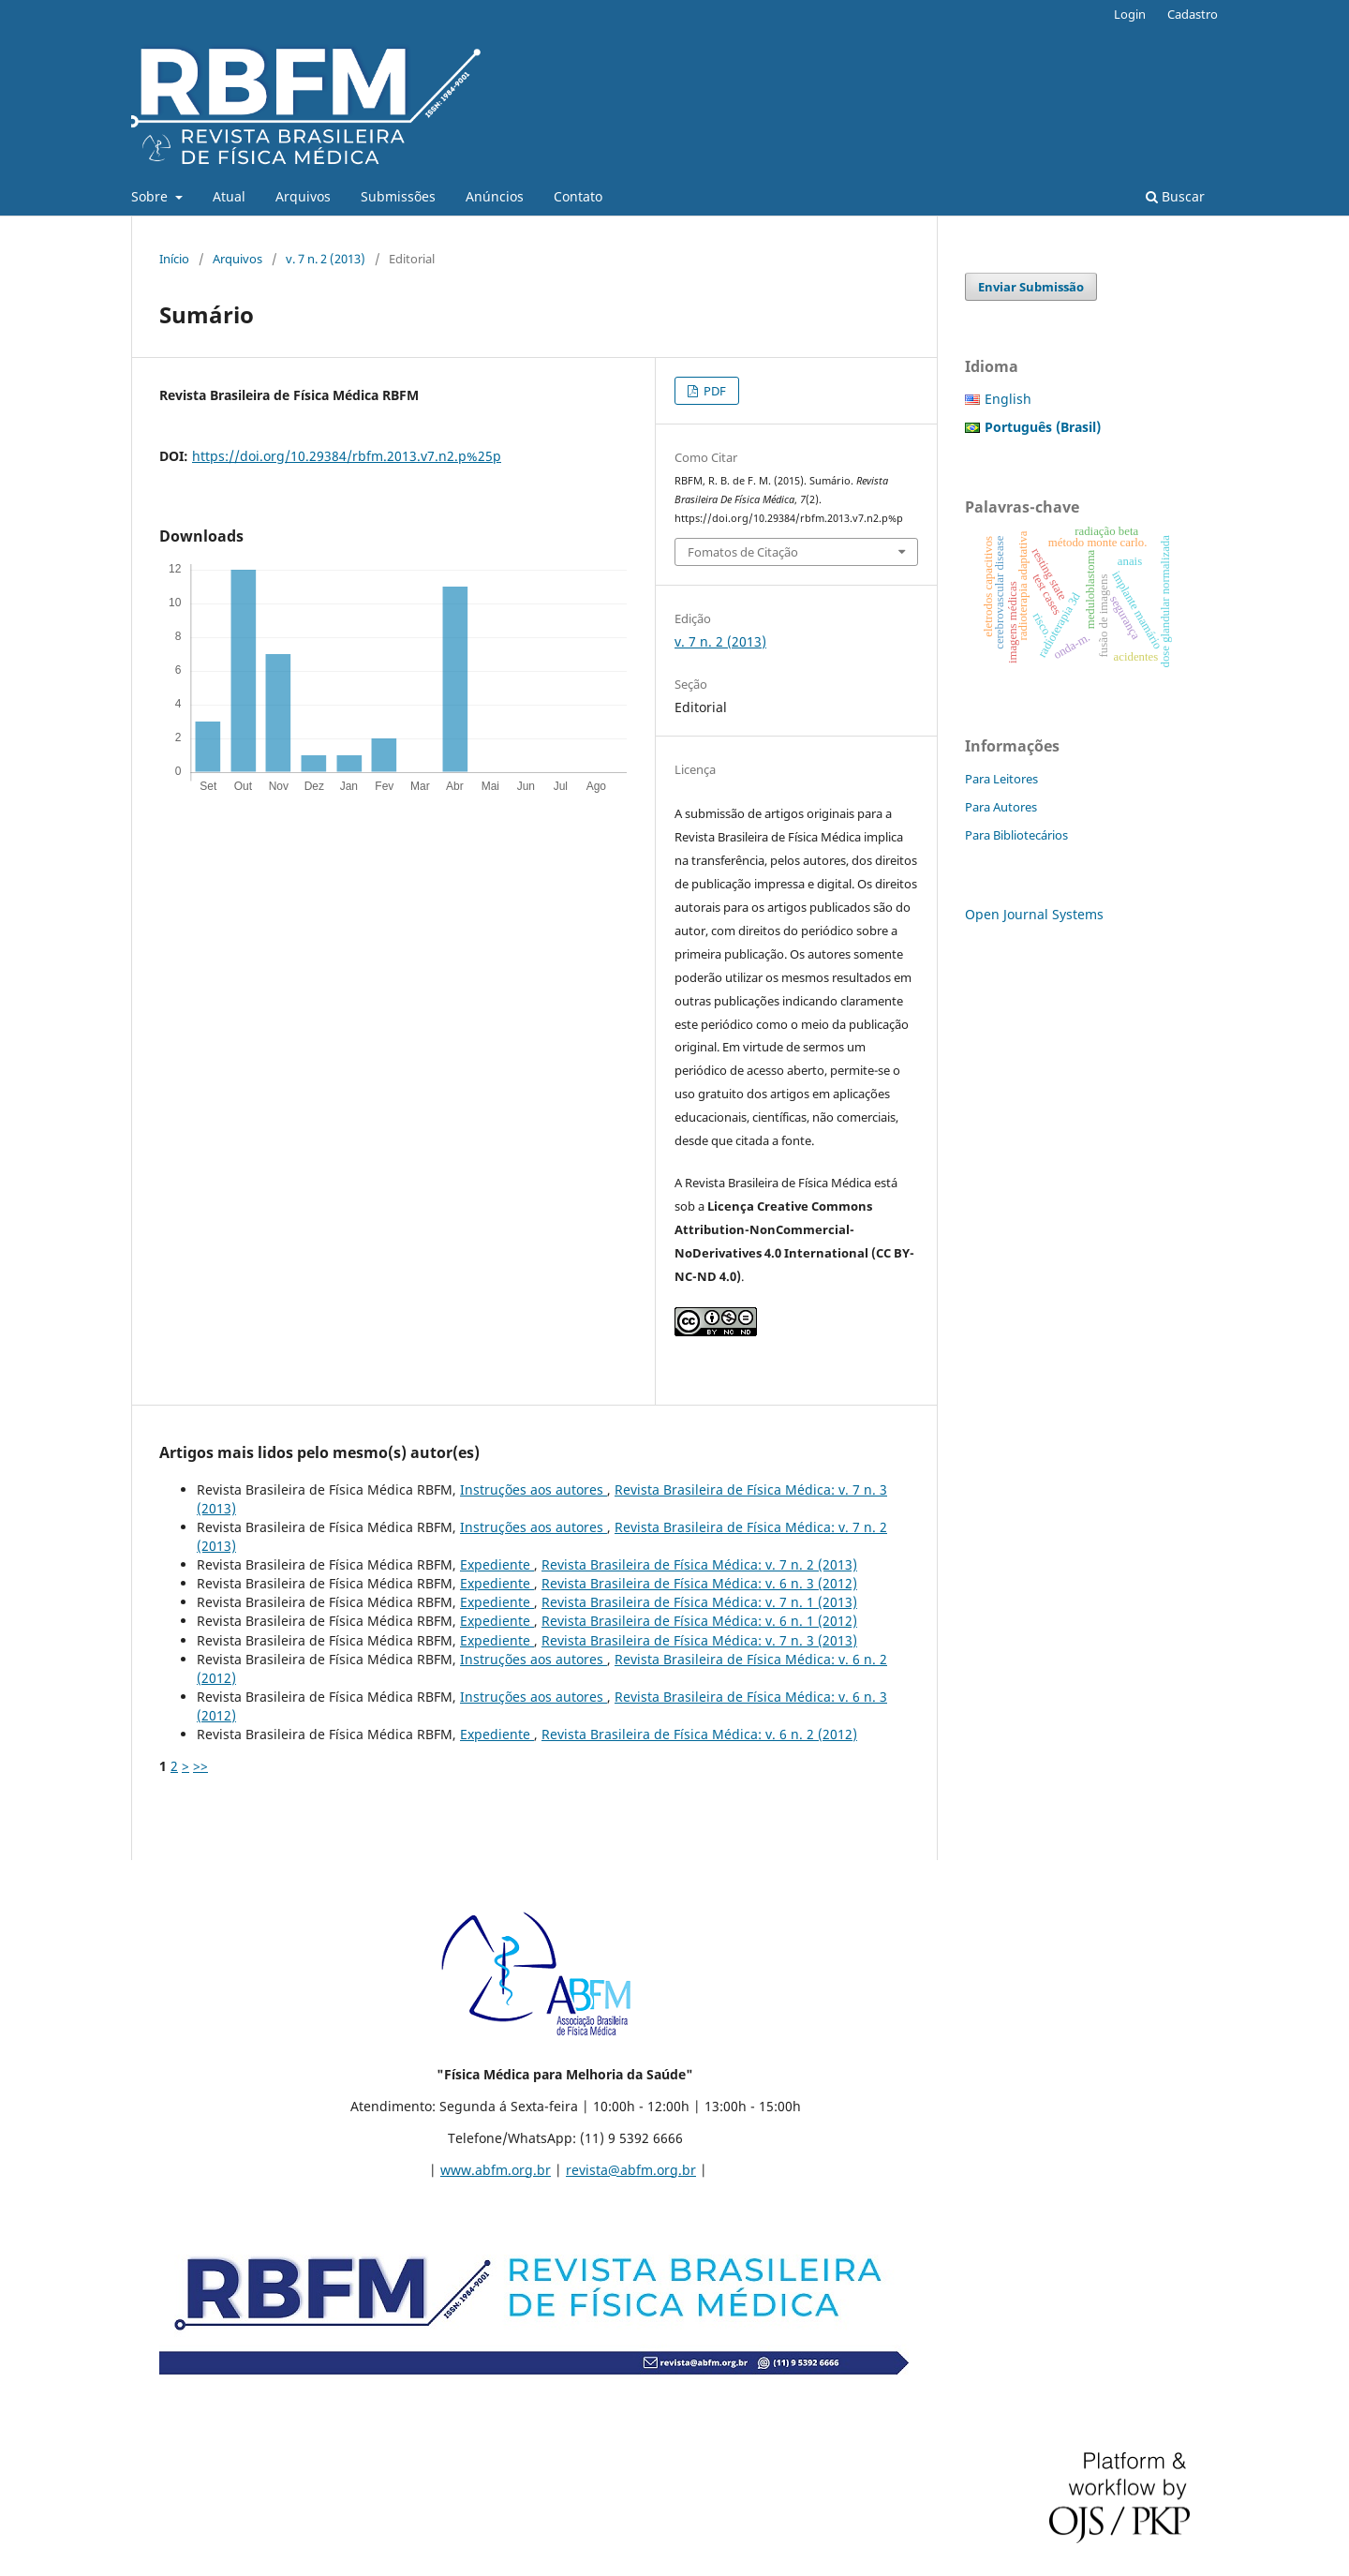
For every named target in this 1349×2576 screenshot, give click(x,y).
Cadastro (1192, 14)
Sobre (151, 196)
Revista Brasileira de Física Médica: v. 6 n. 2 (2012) (699, 1734)
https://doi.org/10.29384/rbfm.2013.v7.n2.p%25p (346, 456)
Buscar (1175, 196)
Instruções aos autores (533, 1489)
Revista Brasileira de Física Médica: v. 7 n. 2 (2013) (699, 1564)
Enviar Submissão (1031, 286)
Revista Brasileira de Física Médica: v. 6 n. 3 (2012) (699, 1583)
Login (1130, 14)
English (1008, 399)
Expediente (497, 1564)
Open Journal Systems (1034, 914)
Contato (578, 196)
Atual (229, 196)
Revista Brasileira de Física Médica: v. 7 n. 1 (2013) (699, 1602)
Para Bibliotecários (1016, 834)
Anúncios (495, 196)
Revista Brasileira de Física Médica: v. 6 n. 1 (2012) (699, 1621)
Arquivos (303, 196)
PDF (713, 390)
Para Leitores (1001, 778)
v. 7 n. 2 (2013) (325, 258)
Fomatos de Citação (743, 551)
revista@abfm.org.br (631, 2170)
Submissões (398, 196)
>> (200, 1766)
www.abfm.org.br (495, 2170)
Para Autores (1001, 806)
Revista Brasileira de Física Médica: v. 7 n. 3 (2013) (699, 1640)
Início (174, 258)
